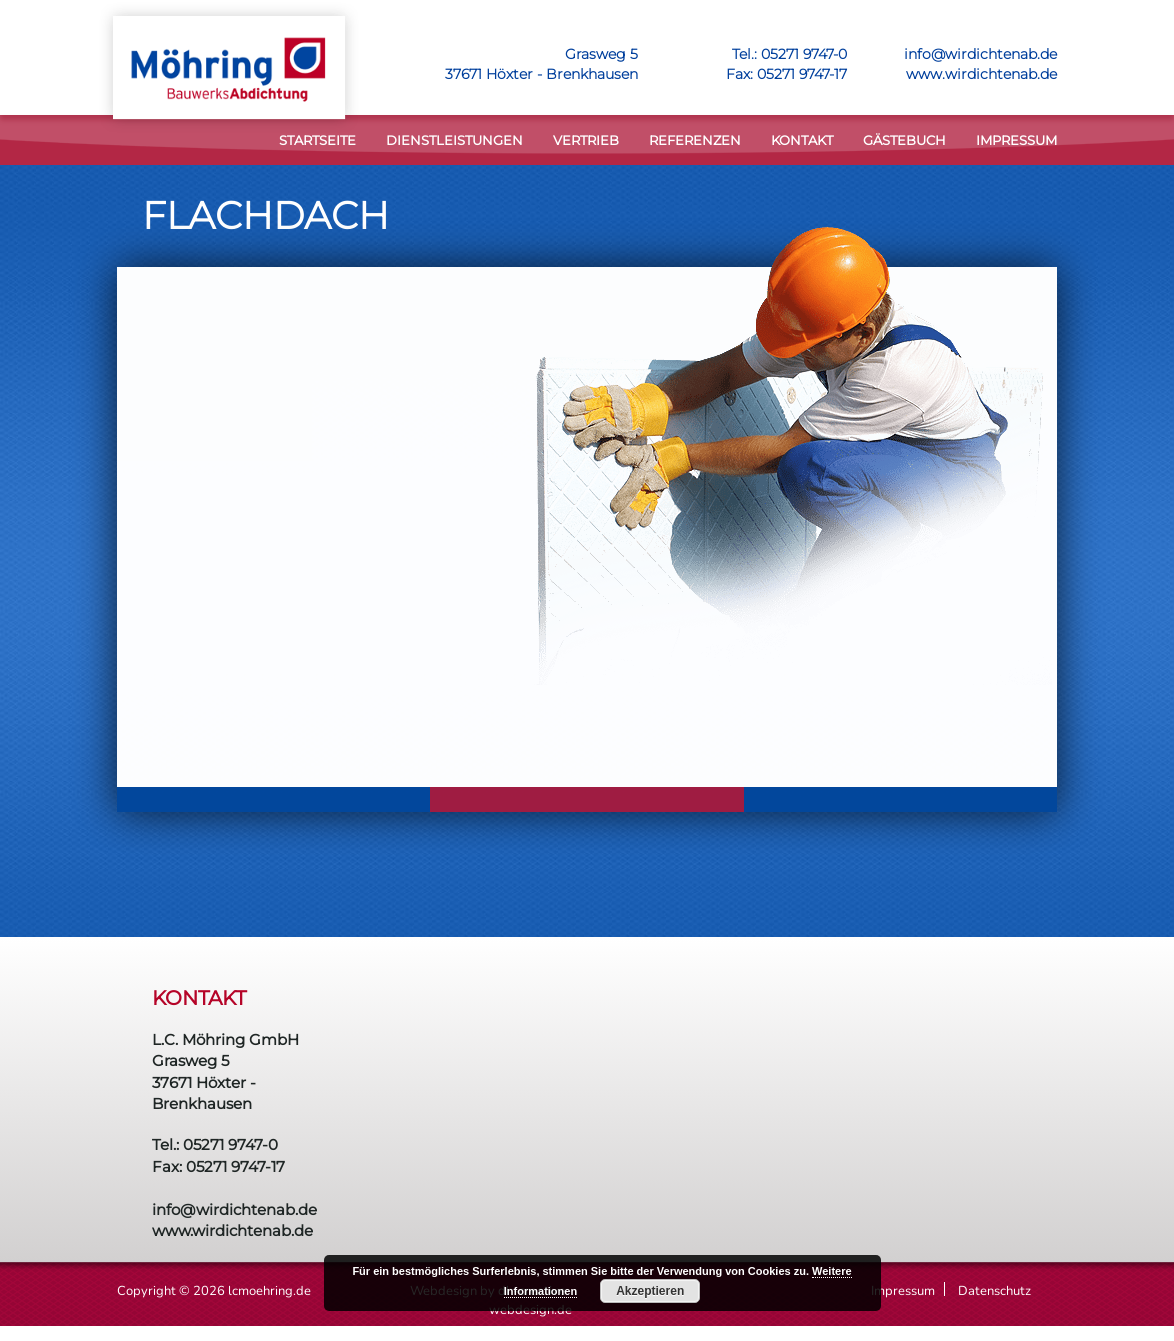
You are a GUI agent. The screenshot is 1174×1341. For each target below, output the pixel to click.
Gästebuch (904, 140)
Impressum (1016, 140)
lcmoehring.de (269, 1291)
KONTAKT (802, 140)
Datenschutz (994, 1291)
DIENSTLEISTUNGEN (454, 140)
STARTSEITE (317, 140)
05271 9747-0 (804, 54)
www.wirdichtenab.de (981, 74)
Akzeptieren (650, 1291)
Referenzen (695, 140)
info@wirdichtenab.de (980, 54)
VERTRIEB (586, 140)
